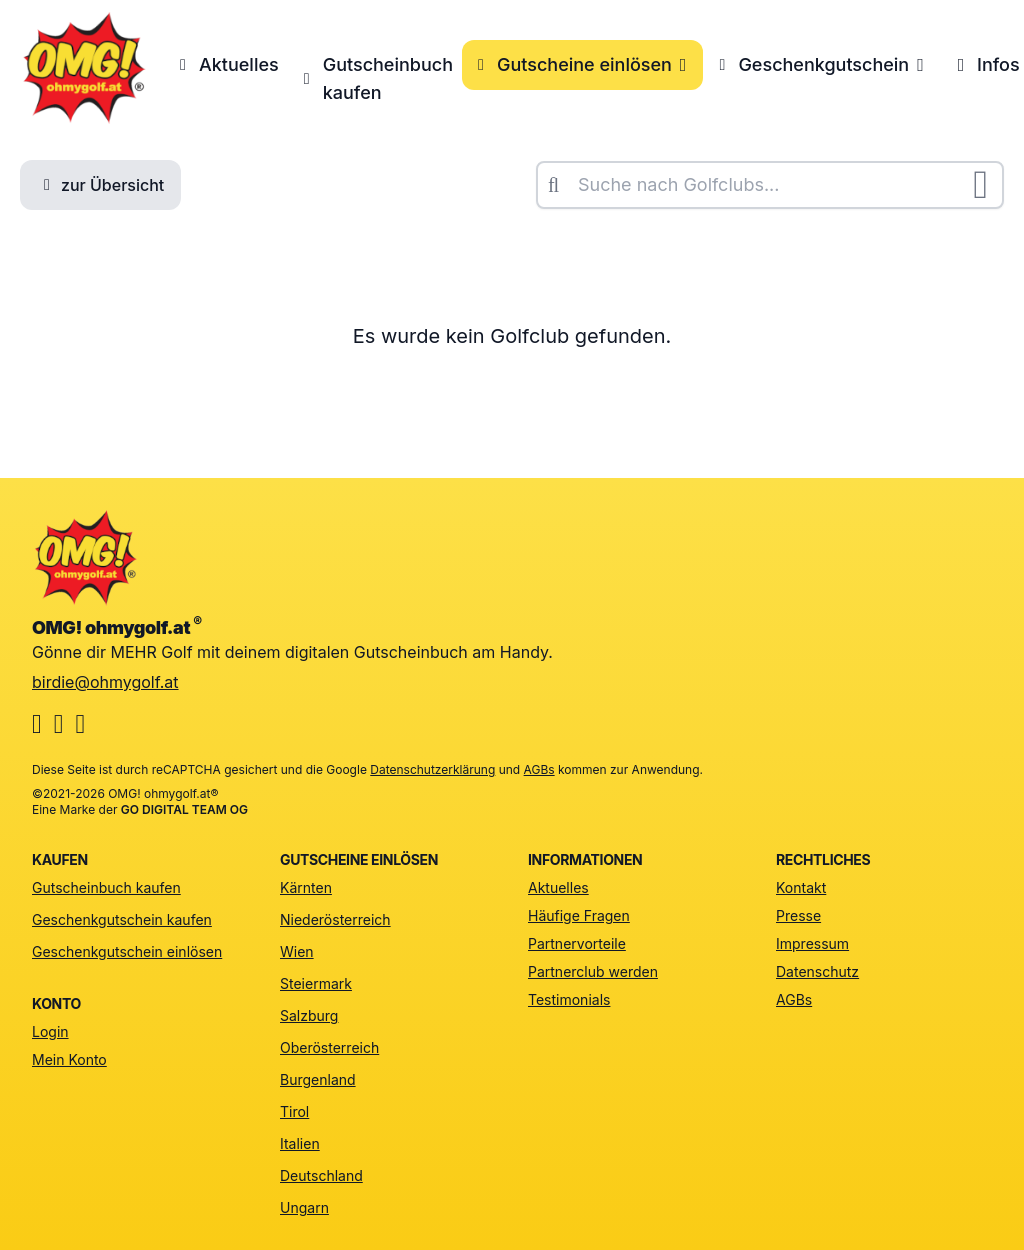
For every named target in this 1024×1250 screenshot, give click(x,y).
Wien (297, 951)
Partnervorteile (577, 943)
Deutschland (321, 1175)
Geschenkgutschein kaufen (122, 919)
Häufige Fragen (579, 915)
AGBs (539, 769)
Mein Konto (69, 1059)
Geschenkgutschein (821, 64)
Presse (798, 915)
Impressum (812, 943)
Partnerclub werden (593, 971)
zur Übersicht (100, 185)
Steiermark (316, 983)
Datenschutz (817, 971)
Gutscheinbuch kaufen (375, 78)
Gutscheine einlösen (582, 64)
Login (50, 1031)
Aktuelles (226, 64)
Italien (300, 1143)
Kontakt (801, 887)
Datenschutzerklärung (432, 769)
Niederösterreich (335, 919)
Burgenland (318, 1079)
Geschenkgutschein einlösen (127, 951)
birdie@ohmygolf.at (105, 682)
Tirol (294, 1111)
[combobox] (770, 185)
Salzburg (309, 1015)
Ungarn (304, 1207)
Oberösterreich (329, 1047)
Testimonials (569, 999)
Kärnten (306, 887)
